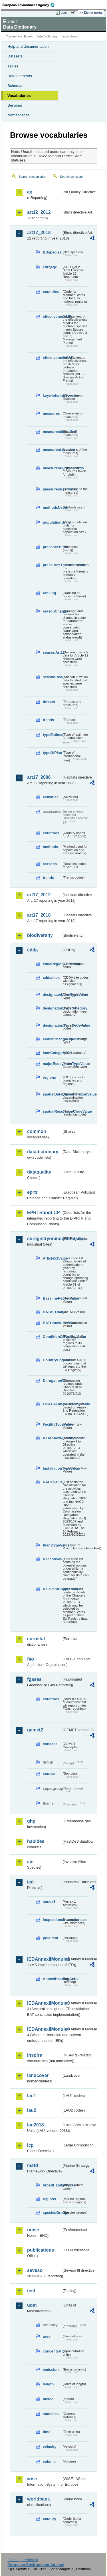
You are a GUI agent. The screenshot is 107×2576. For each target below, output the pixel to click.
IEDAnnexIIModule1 (44, 1959)
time (46, 2432)
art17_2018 (39, 915)
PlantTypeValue (52, 1545)
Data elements (19, 76)
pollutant (50, 1938)
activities (50, 797)
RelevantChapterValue (52, 1589)
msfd (32, 2165)
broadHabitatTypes (52, 2185)
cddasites (51, 977)
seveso (35, 2270)
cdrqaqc (50, 267)
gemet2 (35, 1729)
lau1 (31, 2095)
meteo (48, 2399)
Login (64, 12)
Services (14, 105)
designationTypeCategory (52, 1008)
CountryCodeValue (52, 1360)
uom (32, 2305)
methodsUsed (52, 507)
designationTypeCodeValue (52, 1025)
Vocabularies (19, 95)
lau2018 (35, 2124)
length (48, 2384)
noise (33, 2229)
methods (50, 847)
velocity (49, 2447)
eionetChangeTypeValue (52, 1039)
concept (50, 1744)
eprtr (32, 1192)
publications (40, 2250)
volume (49, 2461)
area (46, 2336)
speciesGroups (52, 2212)
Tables (13, 66)
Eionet (28, 36)
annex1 (49, 1901)
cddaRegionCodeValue (52, 964)
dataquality (39, 1172)
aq (30, 191)
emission (50, 2369)
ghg (31, 1821)
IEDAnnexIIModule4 (44, 2029)
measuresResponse (52, 489)
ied (30, 1881)
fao (30, 1659)
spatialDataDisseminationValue (52, 1094)
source (49, 1773)
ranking (49, 593)
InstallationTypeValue (52, 1468)
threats (49, 702)
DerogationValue (52, 1380)
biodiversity (40, 935)
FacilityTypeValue (52, 1424)
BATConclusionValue (52, 1323)
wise (32, 2478)
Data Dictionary (47, 36)
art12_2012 (39, 212)
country (49, 2519)
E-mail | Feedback (22, 2560)
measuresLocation (52, 450)
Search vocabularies (32, 176)
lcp (30, 2145)
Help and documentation (28, 46)
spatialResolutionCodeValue (52, 1111)
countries (51, 292)
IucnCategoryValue (52, 1053)
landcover (38, 2075)
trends (48, 720)
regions (49, 1077)
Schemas (15, 85)
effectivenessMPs (52, 316)
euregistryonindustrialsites (44, 1238)
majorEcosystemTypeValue (52, 1063)
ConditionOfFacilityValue (52, 1336)
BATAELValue (52, 1312)
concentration (52, 2351)
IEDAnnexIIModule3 (44, 2003)
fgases (34, 1679)
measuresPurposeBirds (52, 468)
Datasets (15, 56)
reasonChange (52, 611)
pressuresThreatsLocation (52, 565)
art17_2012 (39, 894)
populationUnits (52, 522)
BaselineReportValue (52, 1298)
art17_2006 (39, 777)
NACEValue (52, 1482)
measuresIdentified (52, 432)
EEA (30, 5)
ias (30, 1861)
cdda (32, 949)
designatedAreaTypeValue (52, 994)
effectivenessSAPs (52, 358)
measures (51, 413)
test (31, 2290)
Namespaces (18, 115)
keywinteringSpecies (52, 395)
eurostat (36, 1638)
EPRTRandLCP (43, 1212)
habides (35, 1841)
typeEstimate (52, 735)
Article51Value (52, 1258)
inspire (34, 2055)
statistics (50, 2414)
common (36, 1131)
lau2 (31, 2110)
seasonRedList (52, 677)
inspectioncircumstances (52, 1919)
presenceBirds (52, 547)
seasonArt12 (52, 652)
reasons (50, 864)
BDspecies (52, 252)
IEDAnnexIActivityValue (52, 1438)
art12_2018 (39, 232)
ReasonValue (52, 1559)
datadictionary (42, 1151)
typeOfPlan (52, 753)
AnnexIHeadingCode (52, 1979)
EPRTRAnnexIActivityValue (52, 1404)
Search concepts (71, 176)
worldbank (38, 2499)
